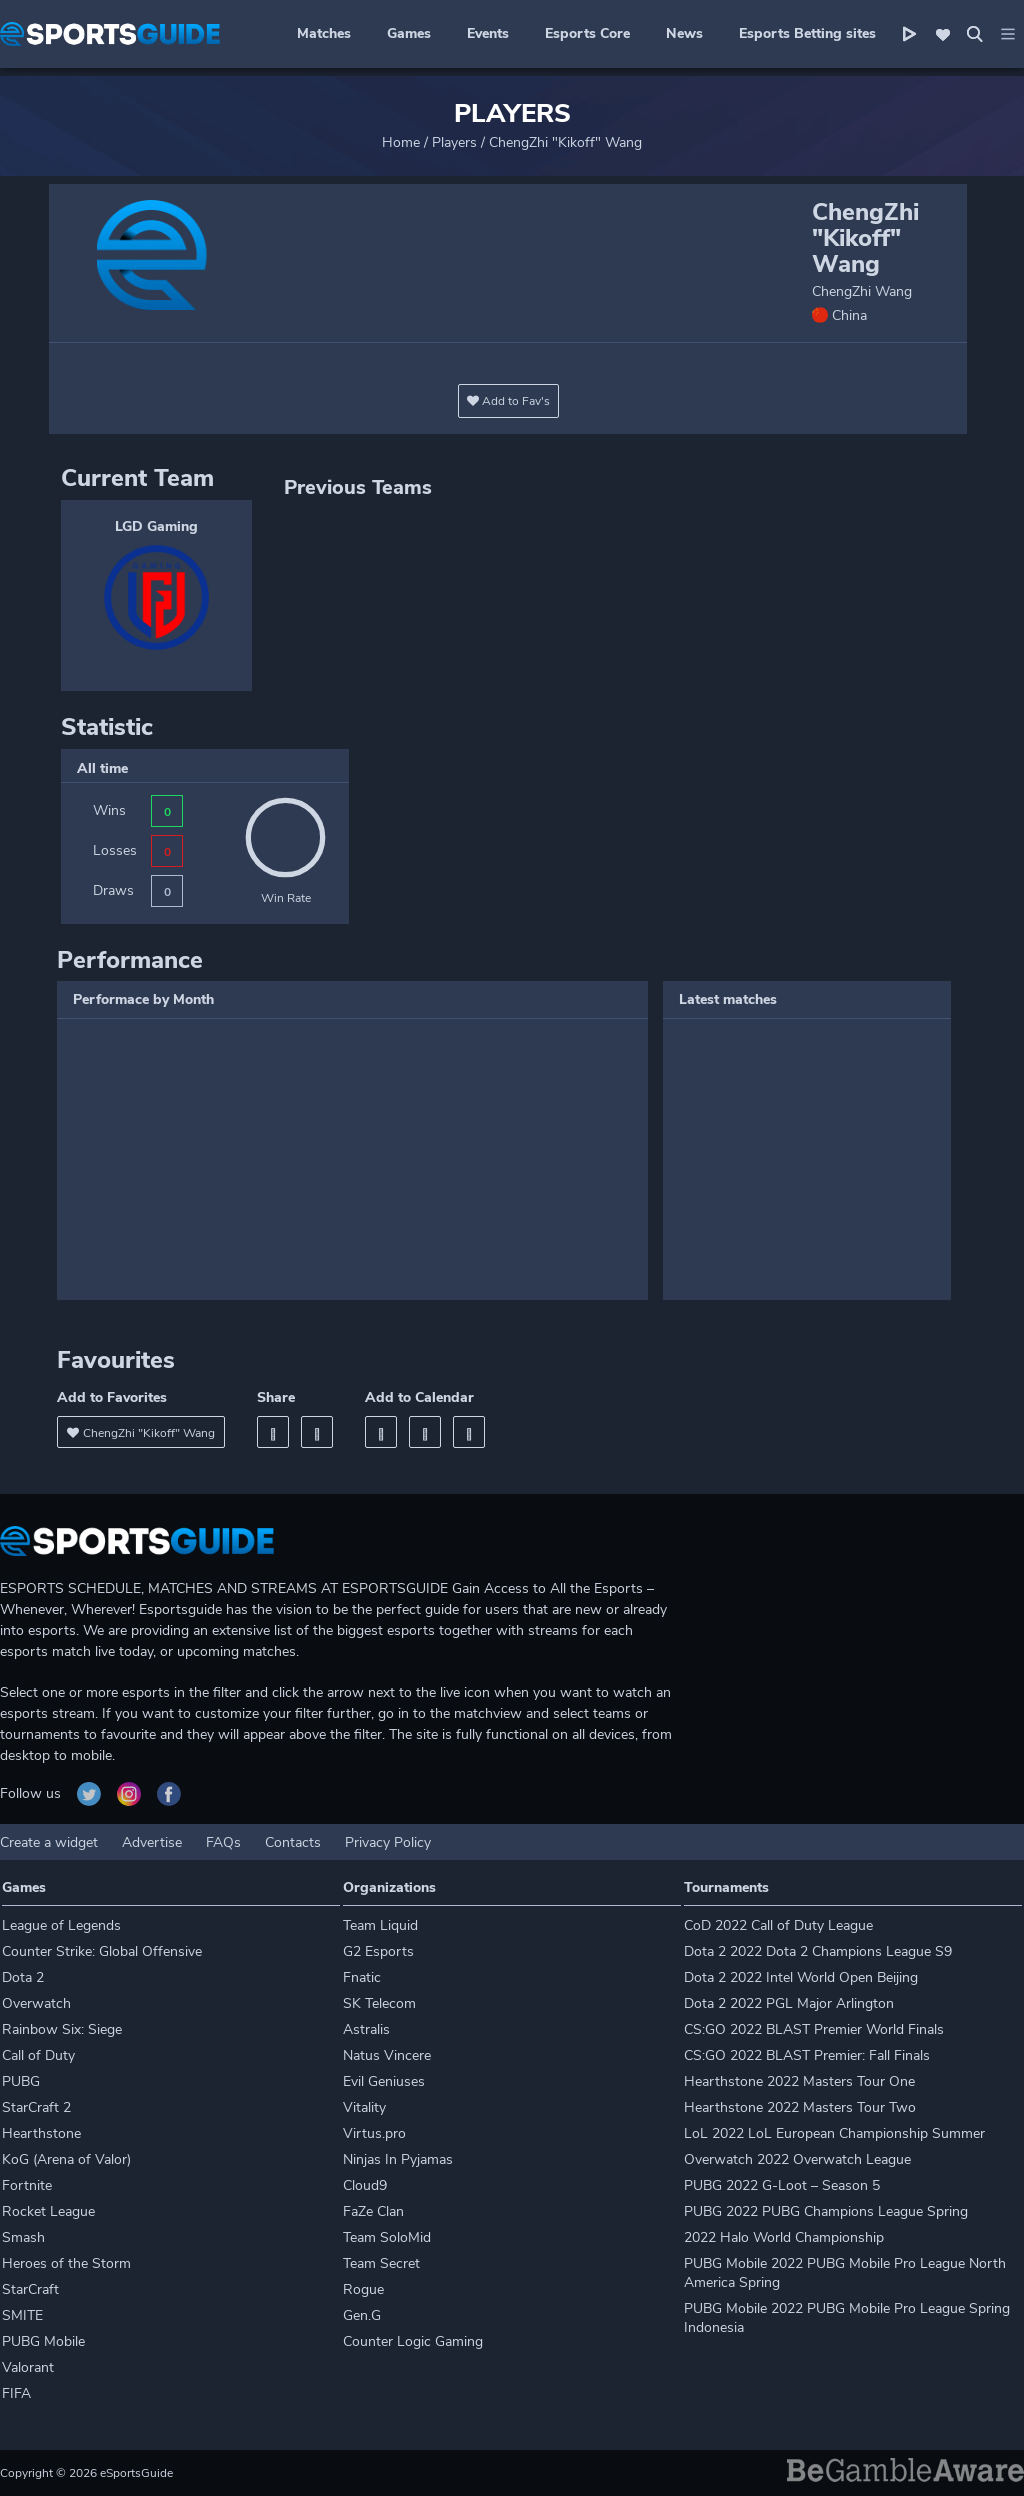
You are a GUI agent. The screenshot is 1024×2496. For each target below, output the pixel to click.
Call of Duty (38, 2055)
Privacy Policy (388, 1842)
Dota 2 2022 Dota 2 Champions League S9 (818, 1951)
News (684, 33)
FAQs (223, 1842)
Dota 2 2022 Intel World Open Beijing (801, 1977)
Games (409, 33)
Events (488, 33)
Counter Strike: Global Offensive (102, 1951)
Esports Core (587, 33)
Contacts (293, 1842)
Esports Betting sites (807, 33)
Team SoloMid (387, 2237)
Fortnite (27, 2185)
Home (401, 142)
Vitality (364, 2107)
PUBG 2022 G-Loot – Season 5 (782, 2185)
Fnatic (362, 1977)
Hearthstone (41, 2133)
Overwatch (36, 2003)
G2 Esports (378, 1951)
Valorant (28, 2367)
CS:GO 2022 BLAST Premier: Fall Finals (807, 2055)
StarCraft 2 (36, 2107)
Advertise (152, 1842)
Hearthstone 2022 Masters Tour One (799, 2081)
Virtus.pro (374, 2133)
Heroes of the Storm (66, 2263)
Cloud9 (365, 2185)
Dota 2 (23, 1977)
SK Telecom (379, 2003)
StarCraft (30, 2289)
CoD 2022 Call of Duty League (778, 1925)
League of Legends (61, 1925)
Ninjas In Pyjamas (398, 2159)
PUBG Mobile (43, 2341)
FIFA (16, 2393)
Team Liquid (380, 1925)
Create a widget (49, 1842)
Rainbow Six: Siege (62, 2029)
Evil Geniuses (384, 2081)
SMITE (22, 2315)
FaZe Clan (373, 2211)
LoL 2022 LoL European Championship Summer (834, 2133)
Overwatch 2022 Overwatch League (797, 2159)
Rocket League (48, 2211)
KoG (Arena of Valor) (66, 2159)
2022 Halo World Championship (784, 2237)
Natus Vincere (387, 2055)
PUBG (21, 2081)
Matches (324, 33)
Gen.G (362, 2315)
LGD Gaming (156, 526)
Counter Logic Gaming (413, 2341)
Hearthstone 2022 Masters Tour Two (800, 2107)
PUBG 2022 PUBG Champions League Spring (826, 2211)
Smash (23, 2237)
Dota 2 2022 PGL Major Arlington (789, 2003)
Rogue (363, 2289)
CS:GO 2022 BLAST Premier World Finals (814, 2029)
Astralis (366, 2029)
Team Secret (381, 2263)
